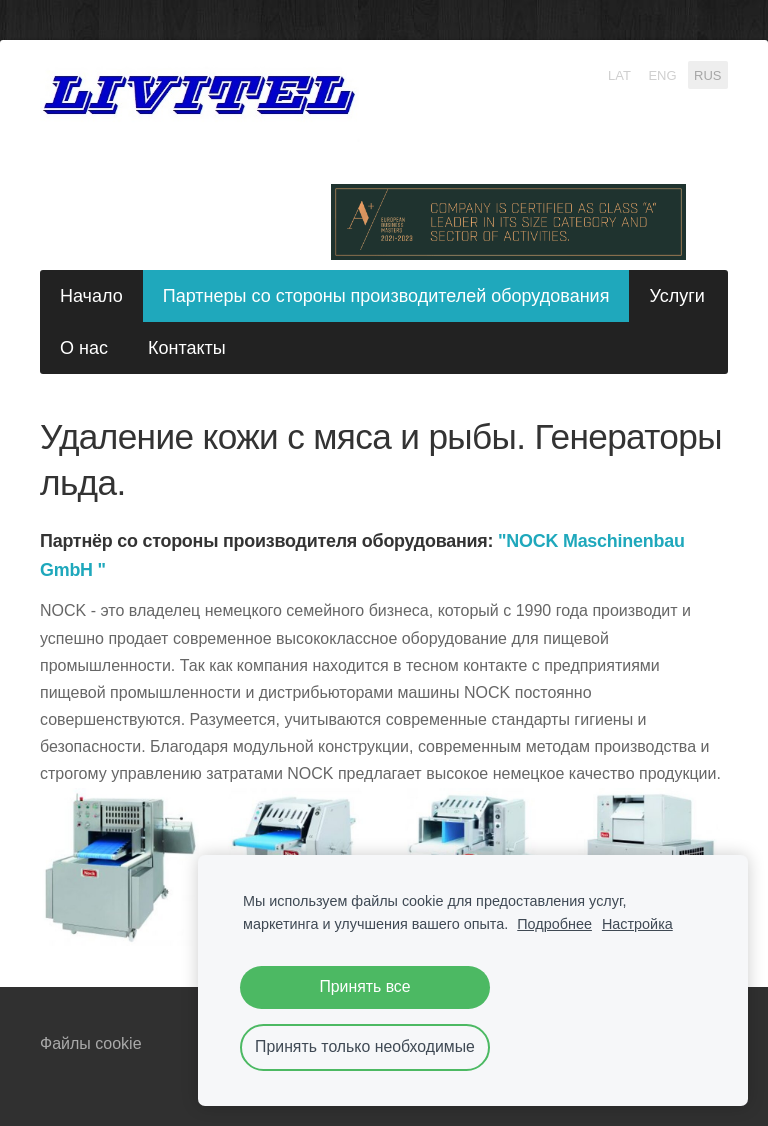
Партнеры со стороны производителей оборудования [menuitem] (386, 296)
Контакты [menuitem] (187, 348)
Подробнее (554, 924)
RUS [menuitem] (707, 74)
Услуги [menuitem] (676, 296)
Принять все (364, 986)
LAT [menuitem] (619, 74)
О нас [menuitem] (84, 348)
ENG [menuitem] (662, 74)
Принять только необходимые (365, 1046)
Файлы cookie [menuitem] (91, 1043)
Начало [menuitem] (91, 296)
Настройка (637, 924)
